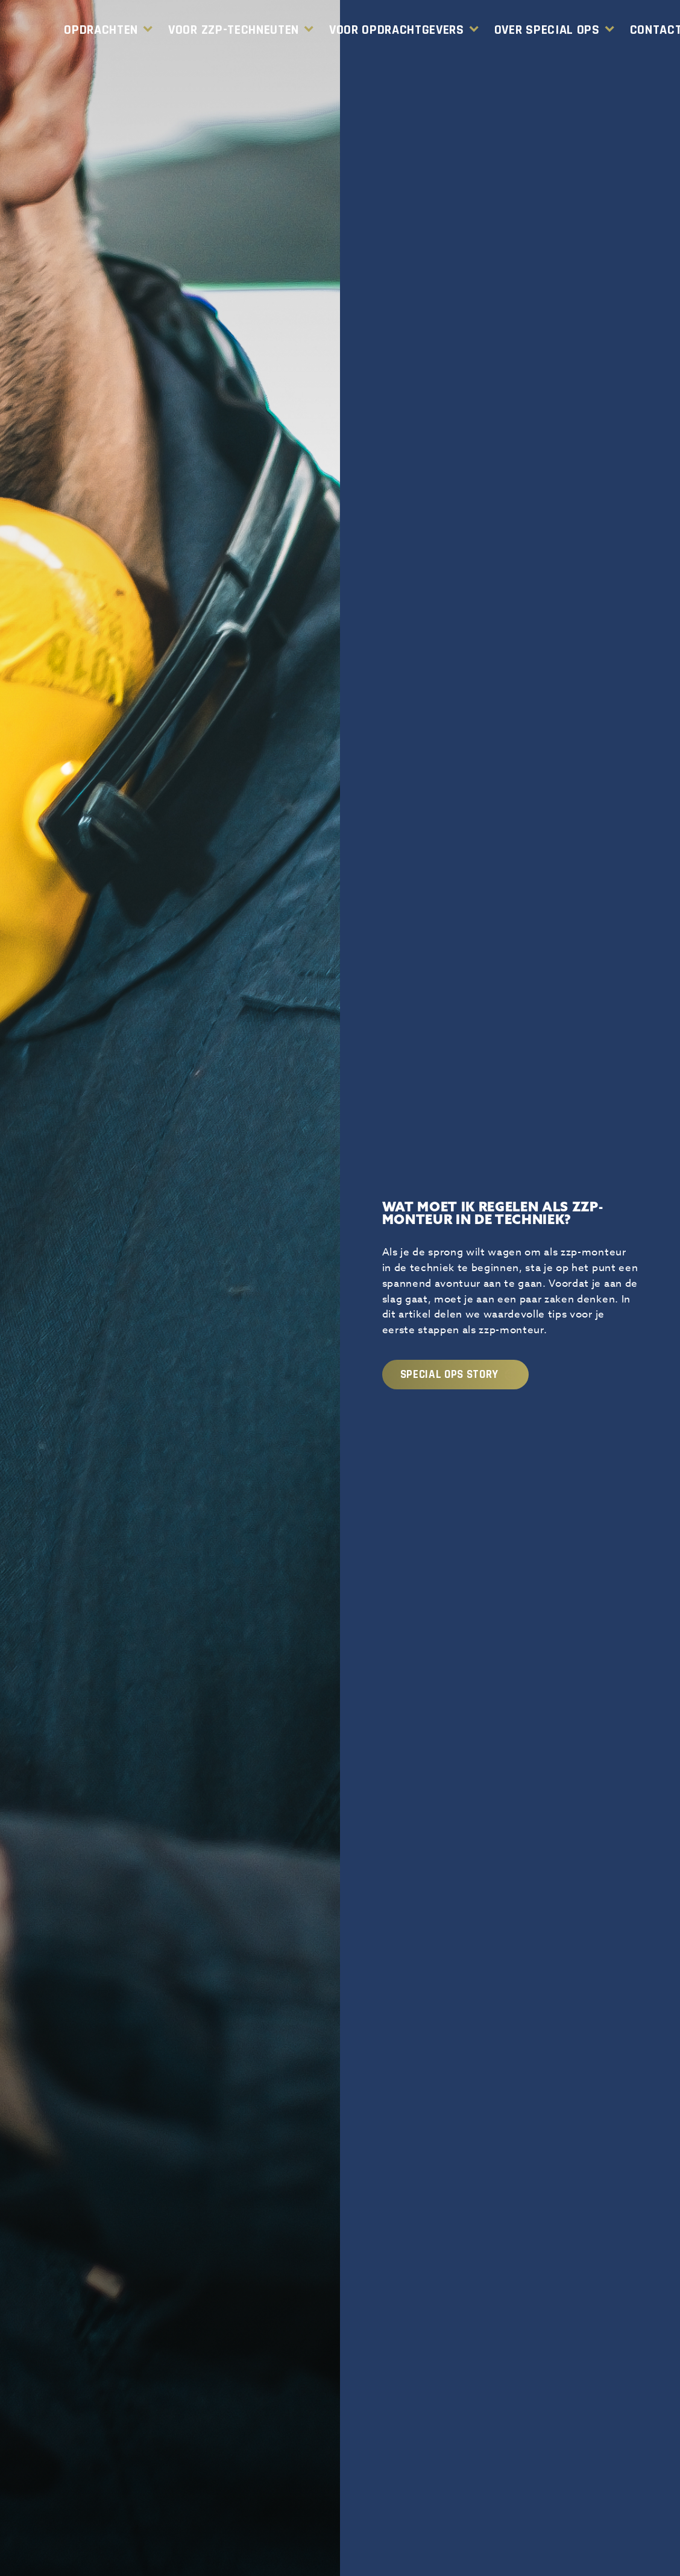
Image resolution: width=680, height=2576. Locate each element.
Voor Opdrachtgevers (396, 30)
